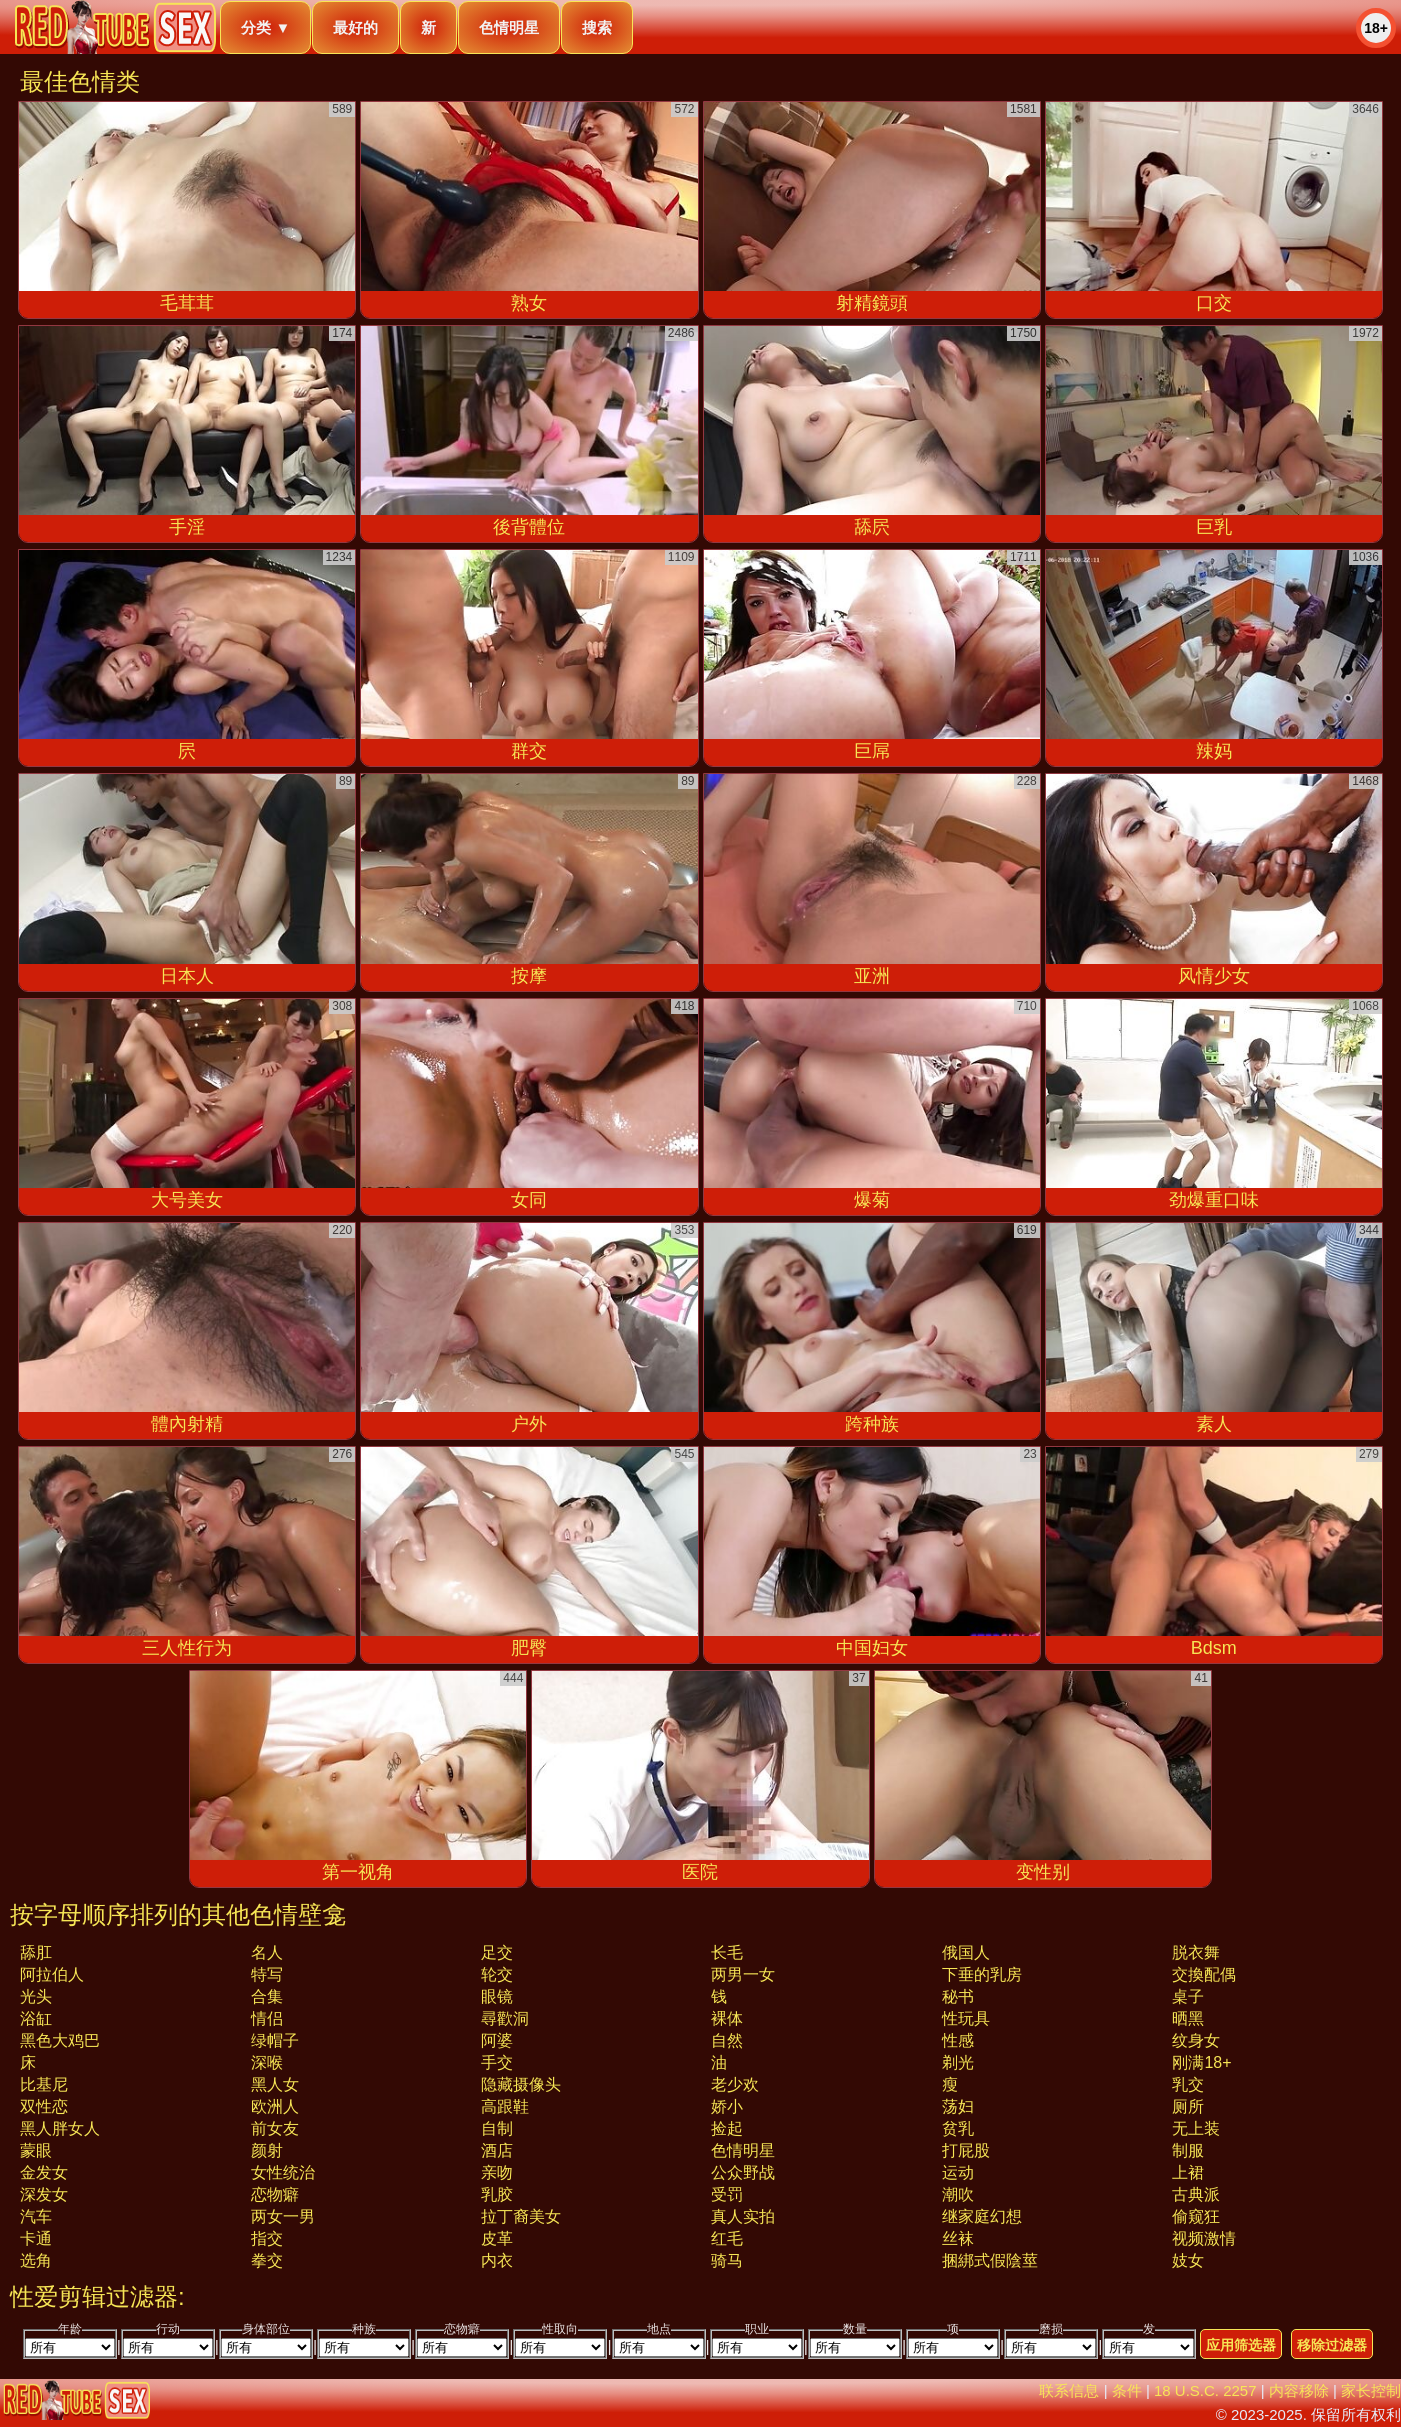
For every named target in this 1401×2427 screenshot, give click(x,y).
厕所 (1188, 2106)
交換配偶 (1204, 1974)
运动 (958, 2172)
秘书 (958, 1996)
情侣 (267, 2018)
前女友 (275, 2128)
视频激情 (1204, 2238)
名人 (267, 1952)
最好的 (355, 27)
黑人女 (275, 2084)
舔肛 (36, 1952)
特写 (267, 1974)
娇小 (727, 2106)
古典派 (1196, 2194)
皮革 (497, 2238)
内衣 (497, 2260)
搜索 (597, 27)
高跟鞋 (505, 2106)
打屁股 (966, 2150)
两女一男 (283, 2216)
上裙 (1188, 2172)
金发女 (44, 2172)
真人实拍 (743, 2216)
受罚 (727, 2194)
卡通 (36, 2238)
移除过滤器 (1332, 2345)
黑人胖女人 (60, 2128)
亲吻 (497, 2172)
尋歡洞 (505, 2018)
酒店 (497, 2150)
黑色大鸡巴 (60, 2040)
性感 (958, 2040)
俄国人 (966, 1952)
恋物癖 (275, 2194)
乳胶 (497, 2194)
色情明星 (509, 27)
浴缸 (36, 2018)
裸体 (727, 2018)
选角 (36, 2260)
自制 (497, 2128)
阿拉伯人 (52, 1974)
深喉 (267, 2062)
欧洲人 (275, 2106)
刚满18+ (1201, 2062)
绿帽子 (275, 2040)
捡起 (727, 2128)
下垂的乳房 (982, 1974)
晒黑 (1188, 2018)
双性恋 (44, 2106)
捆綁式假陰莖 (990, 2260)
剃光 (958, 2062)
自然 (727, 2040)
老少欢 (735, 2084)
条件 (1127, 2390)
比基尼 (44, 2084)
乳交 (1188, 2084)
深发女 (44, 2194)
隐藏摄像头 (521, 2084)
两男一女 (743, 1974)
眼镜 (497, 1996)
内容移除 (1299, 2390)
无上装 (1196, 2128)
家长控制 (1371, 2390)
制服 (1188, 2150)
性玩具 (966, 2018)
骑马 (727, 2260)
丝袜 (958, 2238)
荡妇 (958, 2106)
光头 (36, 1996)
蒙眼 (36, 2150)
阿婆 (497, 2040)
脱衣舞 (1196, 1952)
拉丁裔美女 (521, 2216)
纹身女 (1196, 2040)
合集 (267, 1996)
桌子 (1188, 1996)
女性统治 (283, 2172)
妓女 (1188, 2260)
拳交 (267, 2260)
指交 (267, 2238)
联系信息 (1069, 2390)
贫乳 (958, 2128)
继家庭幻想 (982, 2216)
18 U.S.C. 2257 (1205, 2390)
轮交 (497, 1974)
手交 (497, 2062)
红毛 (727, 2238)
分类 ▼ (265, 27)
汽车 (36, 2216)
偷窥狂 (1196, 2216)
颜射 (267, 2150)
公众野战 (743, 2172)
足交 (497, 1952)
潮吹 (958, 2194)
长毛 (727, 1952)
